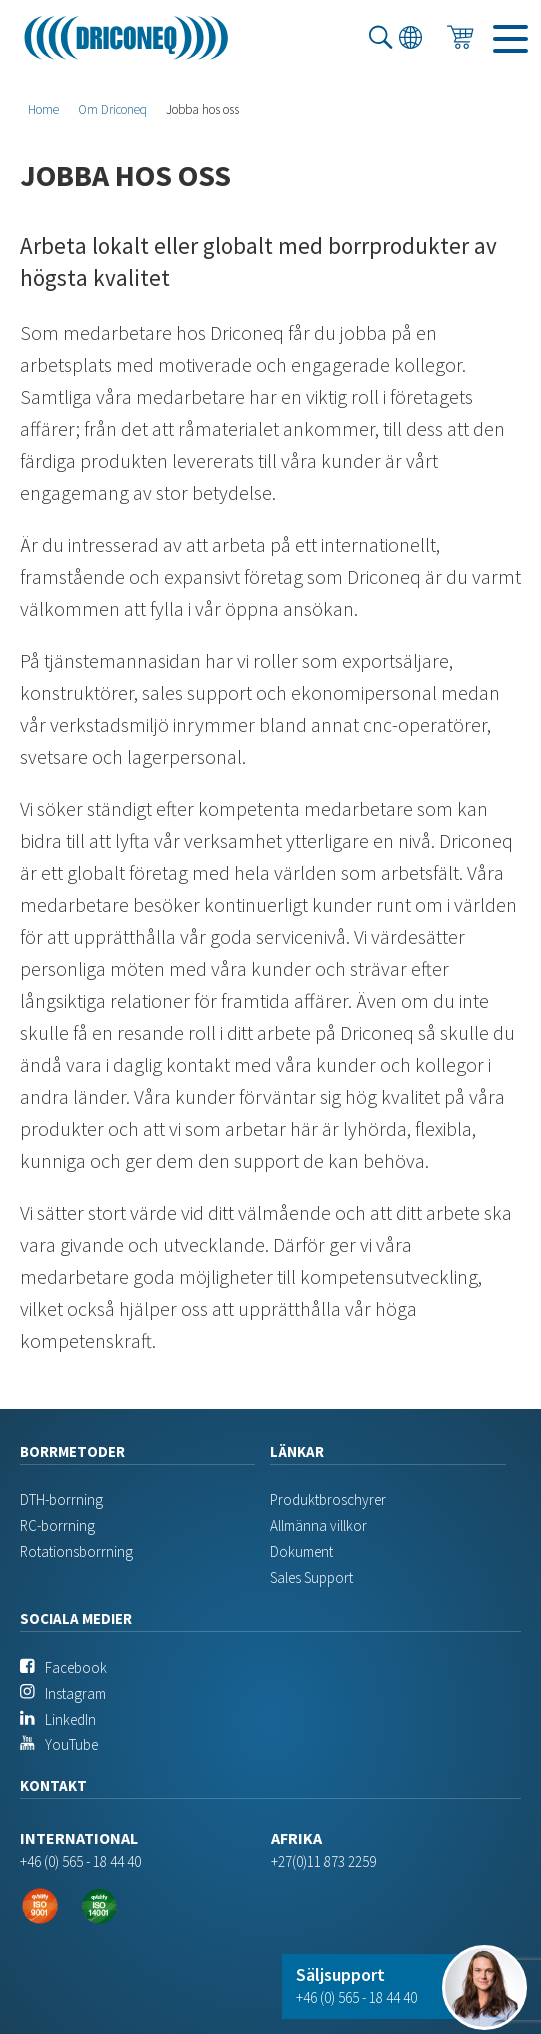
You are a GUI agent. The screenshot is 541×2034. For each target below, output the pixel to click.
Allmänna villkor (318, 1525)
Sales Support (311, 1577)
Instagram (75, 1693)
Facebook (76, 1667)
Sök (381, 46)
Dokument (301, 1551)
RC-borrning (57, 1525)
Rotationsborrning (76, 1551)
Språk (411, 46)
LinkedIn (70, 1719)
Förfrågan (460, 46)
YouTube (71, 1744)
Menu (506, 46)
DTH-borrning (61, 1499)
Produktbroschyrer (328, 1499)
